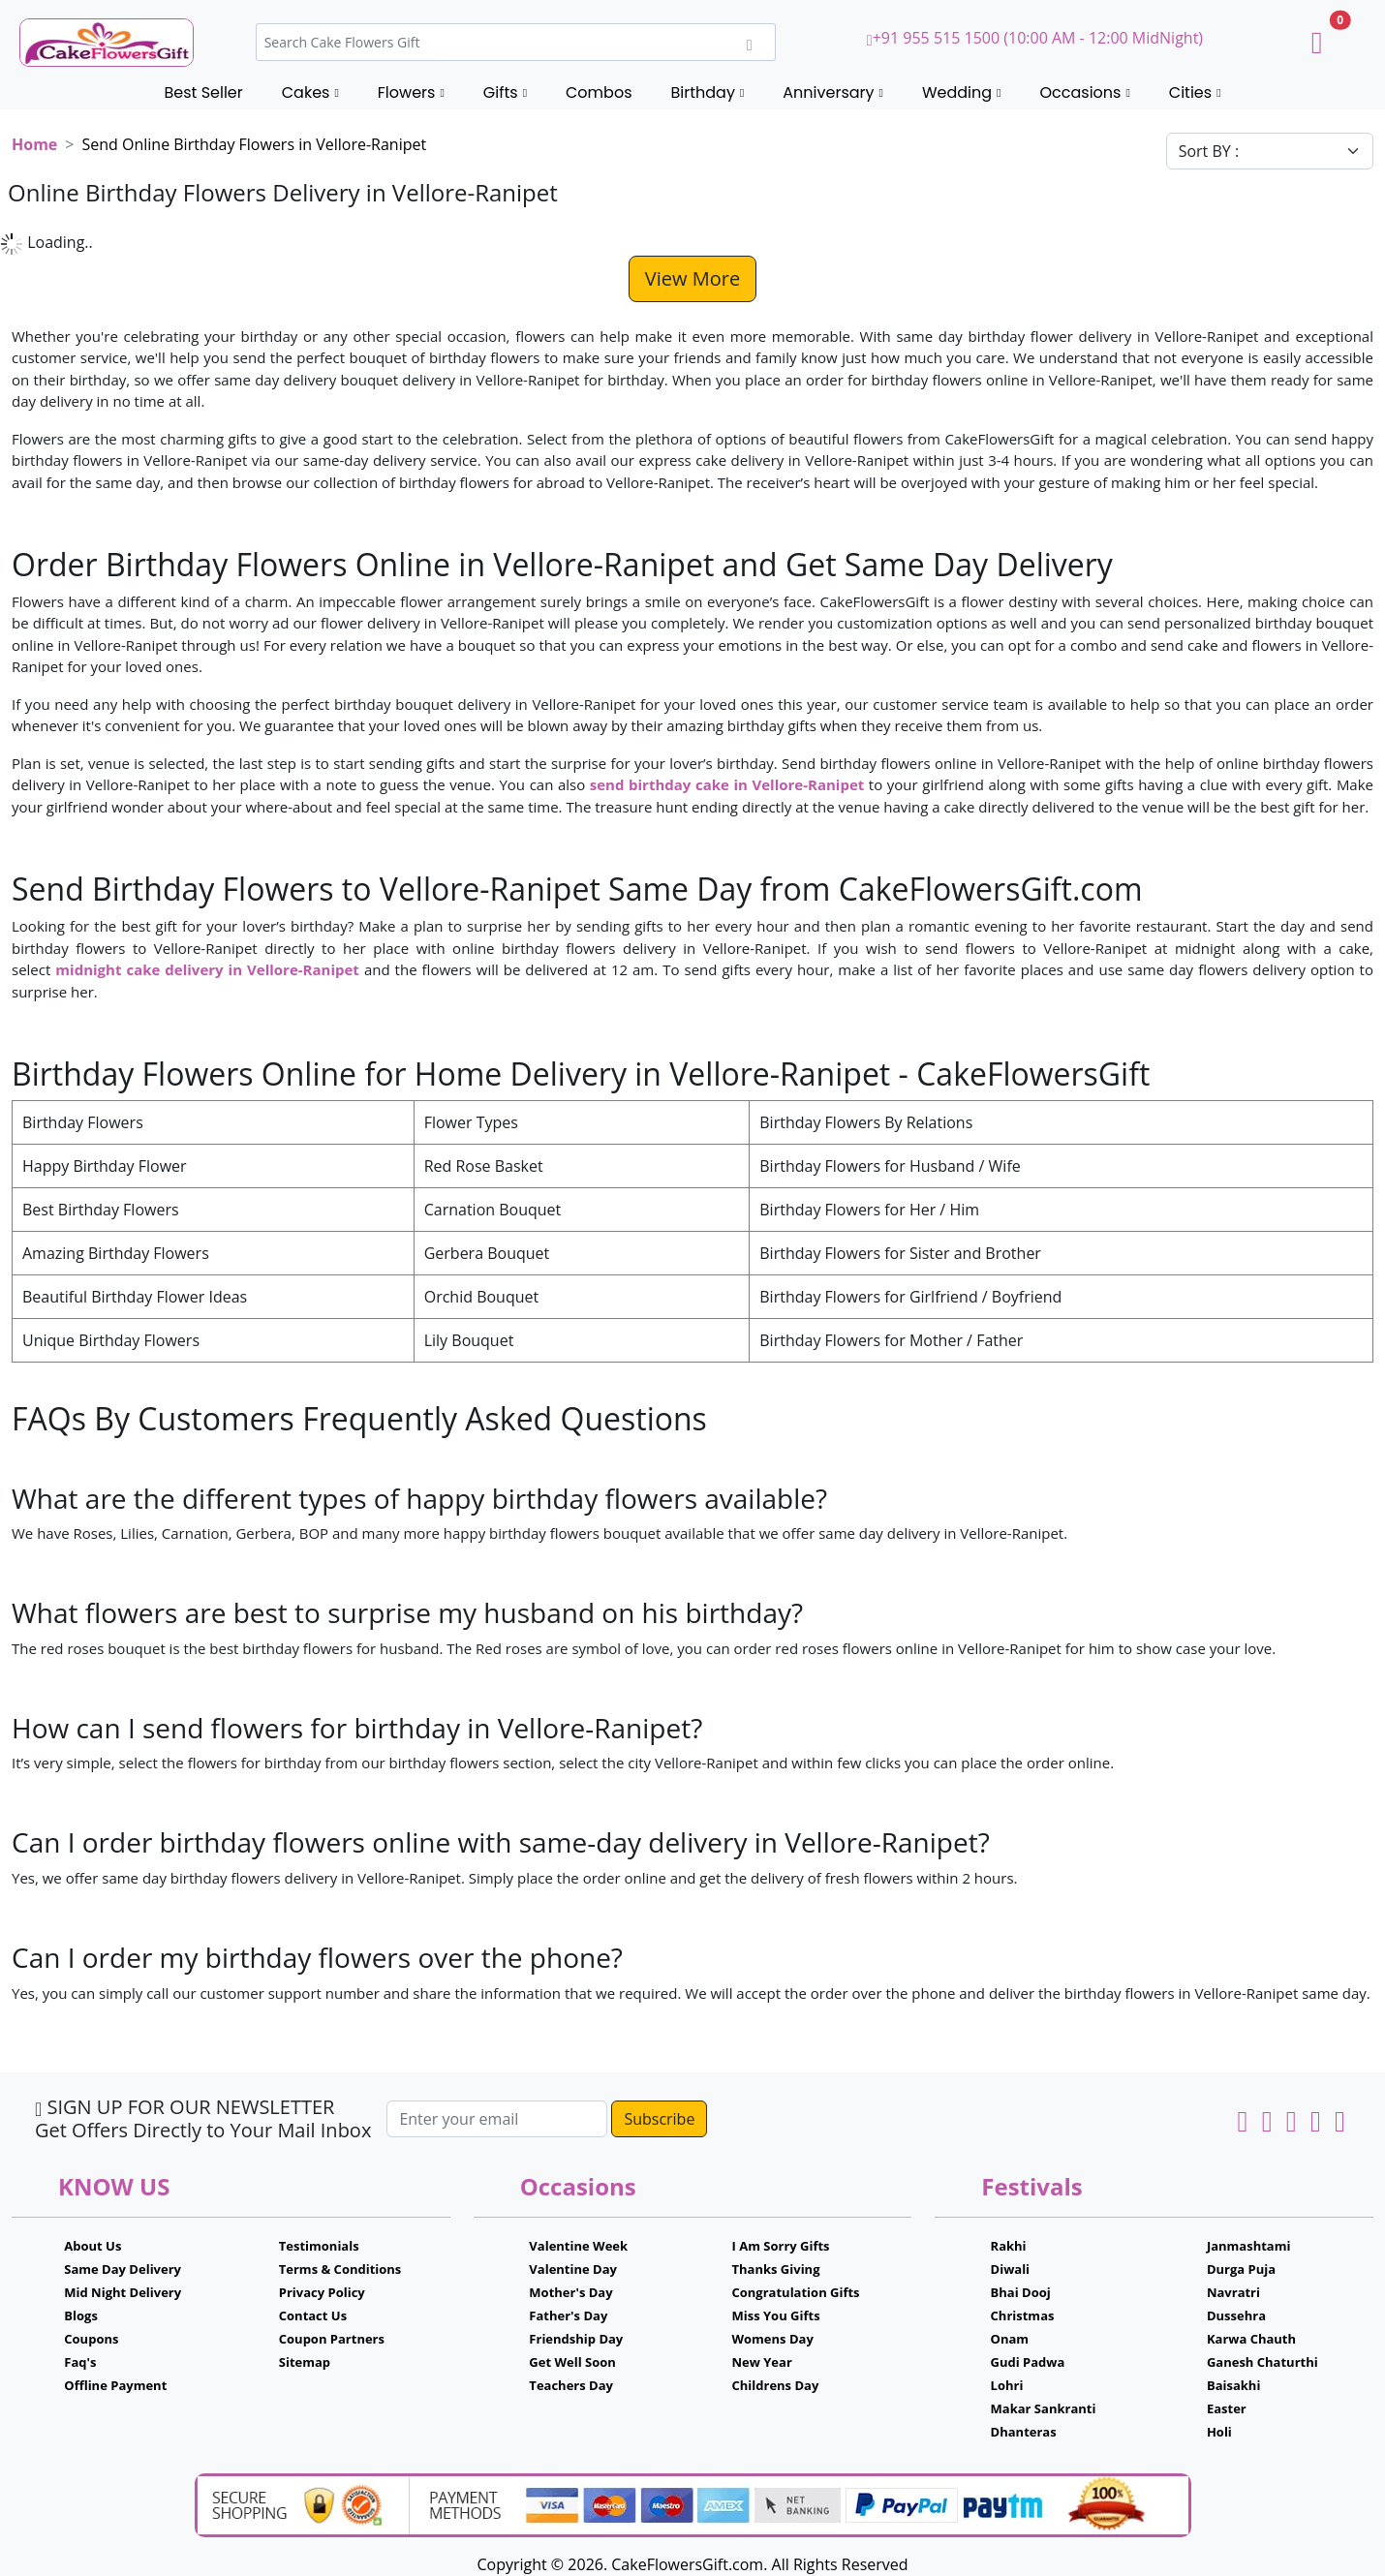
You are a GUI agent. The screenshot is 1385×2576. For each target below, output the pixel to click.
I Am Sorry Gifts (780, 2245)
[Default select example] (1269, 151)
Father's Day (568, 2315)
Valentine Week (578, 2245)
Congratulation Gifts (795, 2292)
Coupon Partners (332, 2338)
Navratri (1233, 2292)
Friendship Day (576, 2338)
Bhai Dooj (1021, 2292)
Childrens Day (774, 2385)
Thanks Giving (775, 2269)
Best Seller (203, 92)
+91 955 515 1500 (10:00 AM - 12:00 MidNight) (1035, 37)
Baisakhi (1233, 2385)
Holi (1219, 2431)
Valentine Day (573, 2269)
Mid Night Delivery (122, 2292)
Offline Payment (115, 2385)
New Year (761, 2362)
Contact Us (313, 2315)
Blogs (81, 2315)
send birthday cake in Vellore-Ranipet (727, 784)
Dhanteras (1024, 2431)
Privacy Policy (322, 2292)
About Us (92, 2245)
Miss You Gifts (775, 2315)
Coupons (91, 2338)
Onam (1010, 2338)
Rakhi (1009, 2245)
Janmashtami (1249, 2245)
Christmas (1023, 2315)
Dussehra (1236, 2315)
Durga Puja (1241, 2269)
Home (34, 144)
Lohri (1007, 2385)
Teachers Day (571, 2385)
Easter (1226, 2408)
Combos (598, 92)
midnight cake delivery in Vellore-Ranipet (207, 969)
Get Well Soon (572, 2362)
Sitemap (304, 2362)
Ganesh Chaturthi (1262, 2362)
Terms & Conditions (340, 2269)
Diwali (1011, 2269)
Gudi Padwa (1028, 2362)
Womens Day (772, 2338)
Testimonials (319, 2245)
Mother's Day (570, 2292)
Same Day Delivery (122, 2269)
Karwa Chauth (1251, 2338)
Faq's (80, 2362)
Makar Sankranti (1043, 2408)
